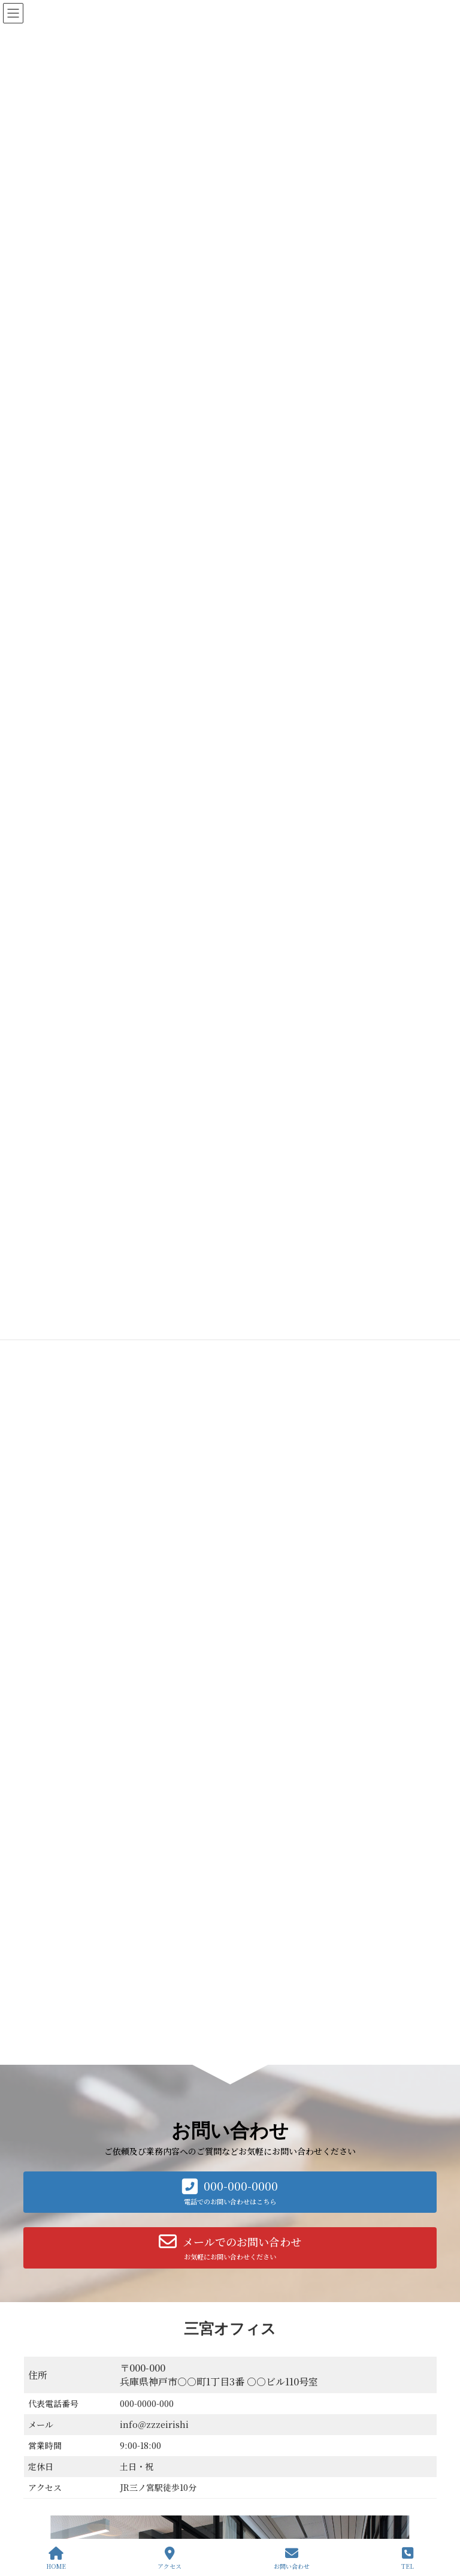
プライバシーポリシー (257, 2323)
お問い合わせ (56, 2323)
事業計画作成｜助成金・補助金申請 (310, 2474)
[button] (230, 1447)
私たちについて (271, 2369)
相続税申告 (271, 2495)
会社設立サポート (282, 2453)
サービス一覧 (176, 2323)
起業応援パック (278, 2432)
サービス (260, 2390)
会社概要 (116, 2323)
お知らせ (260, 2537)
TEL (407, 2558)
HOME (56, 2558)
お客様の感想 (267, 2516)
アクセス (169, 2558)
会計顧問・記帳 (278, 2411)
